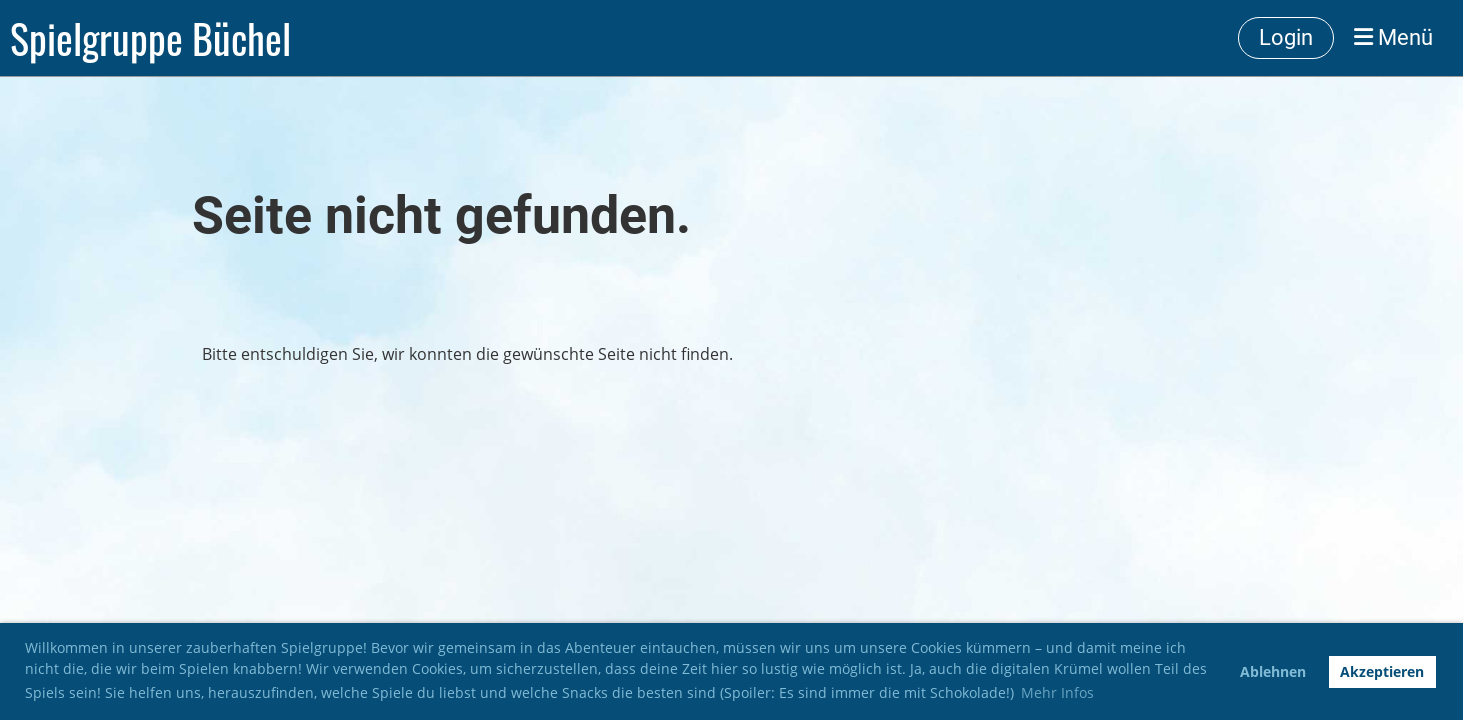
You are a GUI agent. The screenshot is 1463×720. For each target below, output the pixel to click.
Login (1286, 37)
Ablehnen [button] (1273, 671)
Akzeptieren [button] (1382, 671)
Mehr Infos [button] (1057, 692)
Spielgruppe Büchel (150, 38)
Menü (1393, 37)
